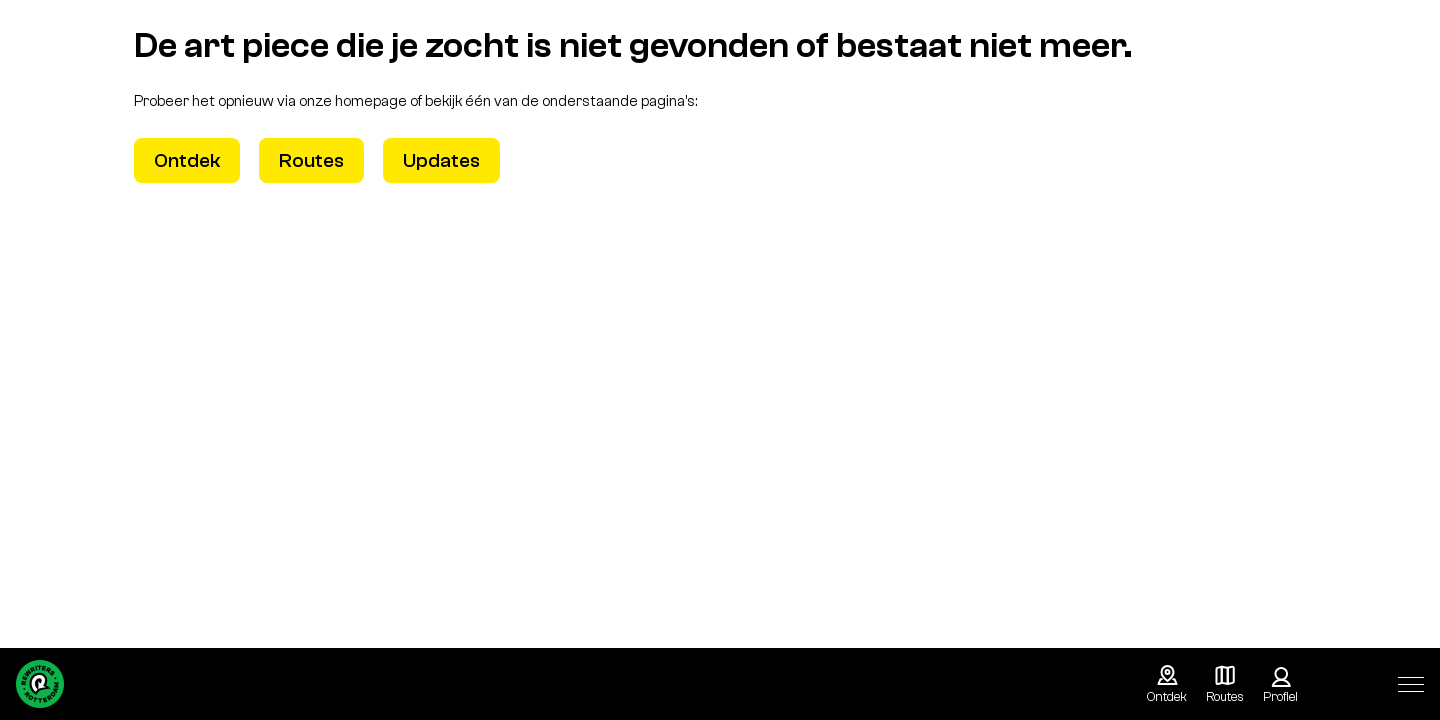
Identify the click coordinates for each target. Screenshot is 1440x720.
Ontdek (187, 160)
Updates (441, 160)
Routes (311, 160)
